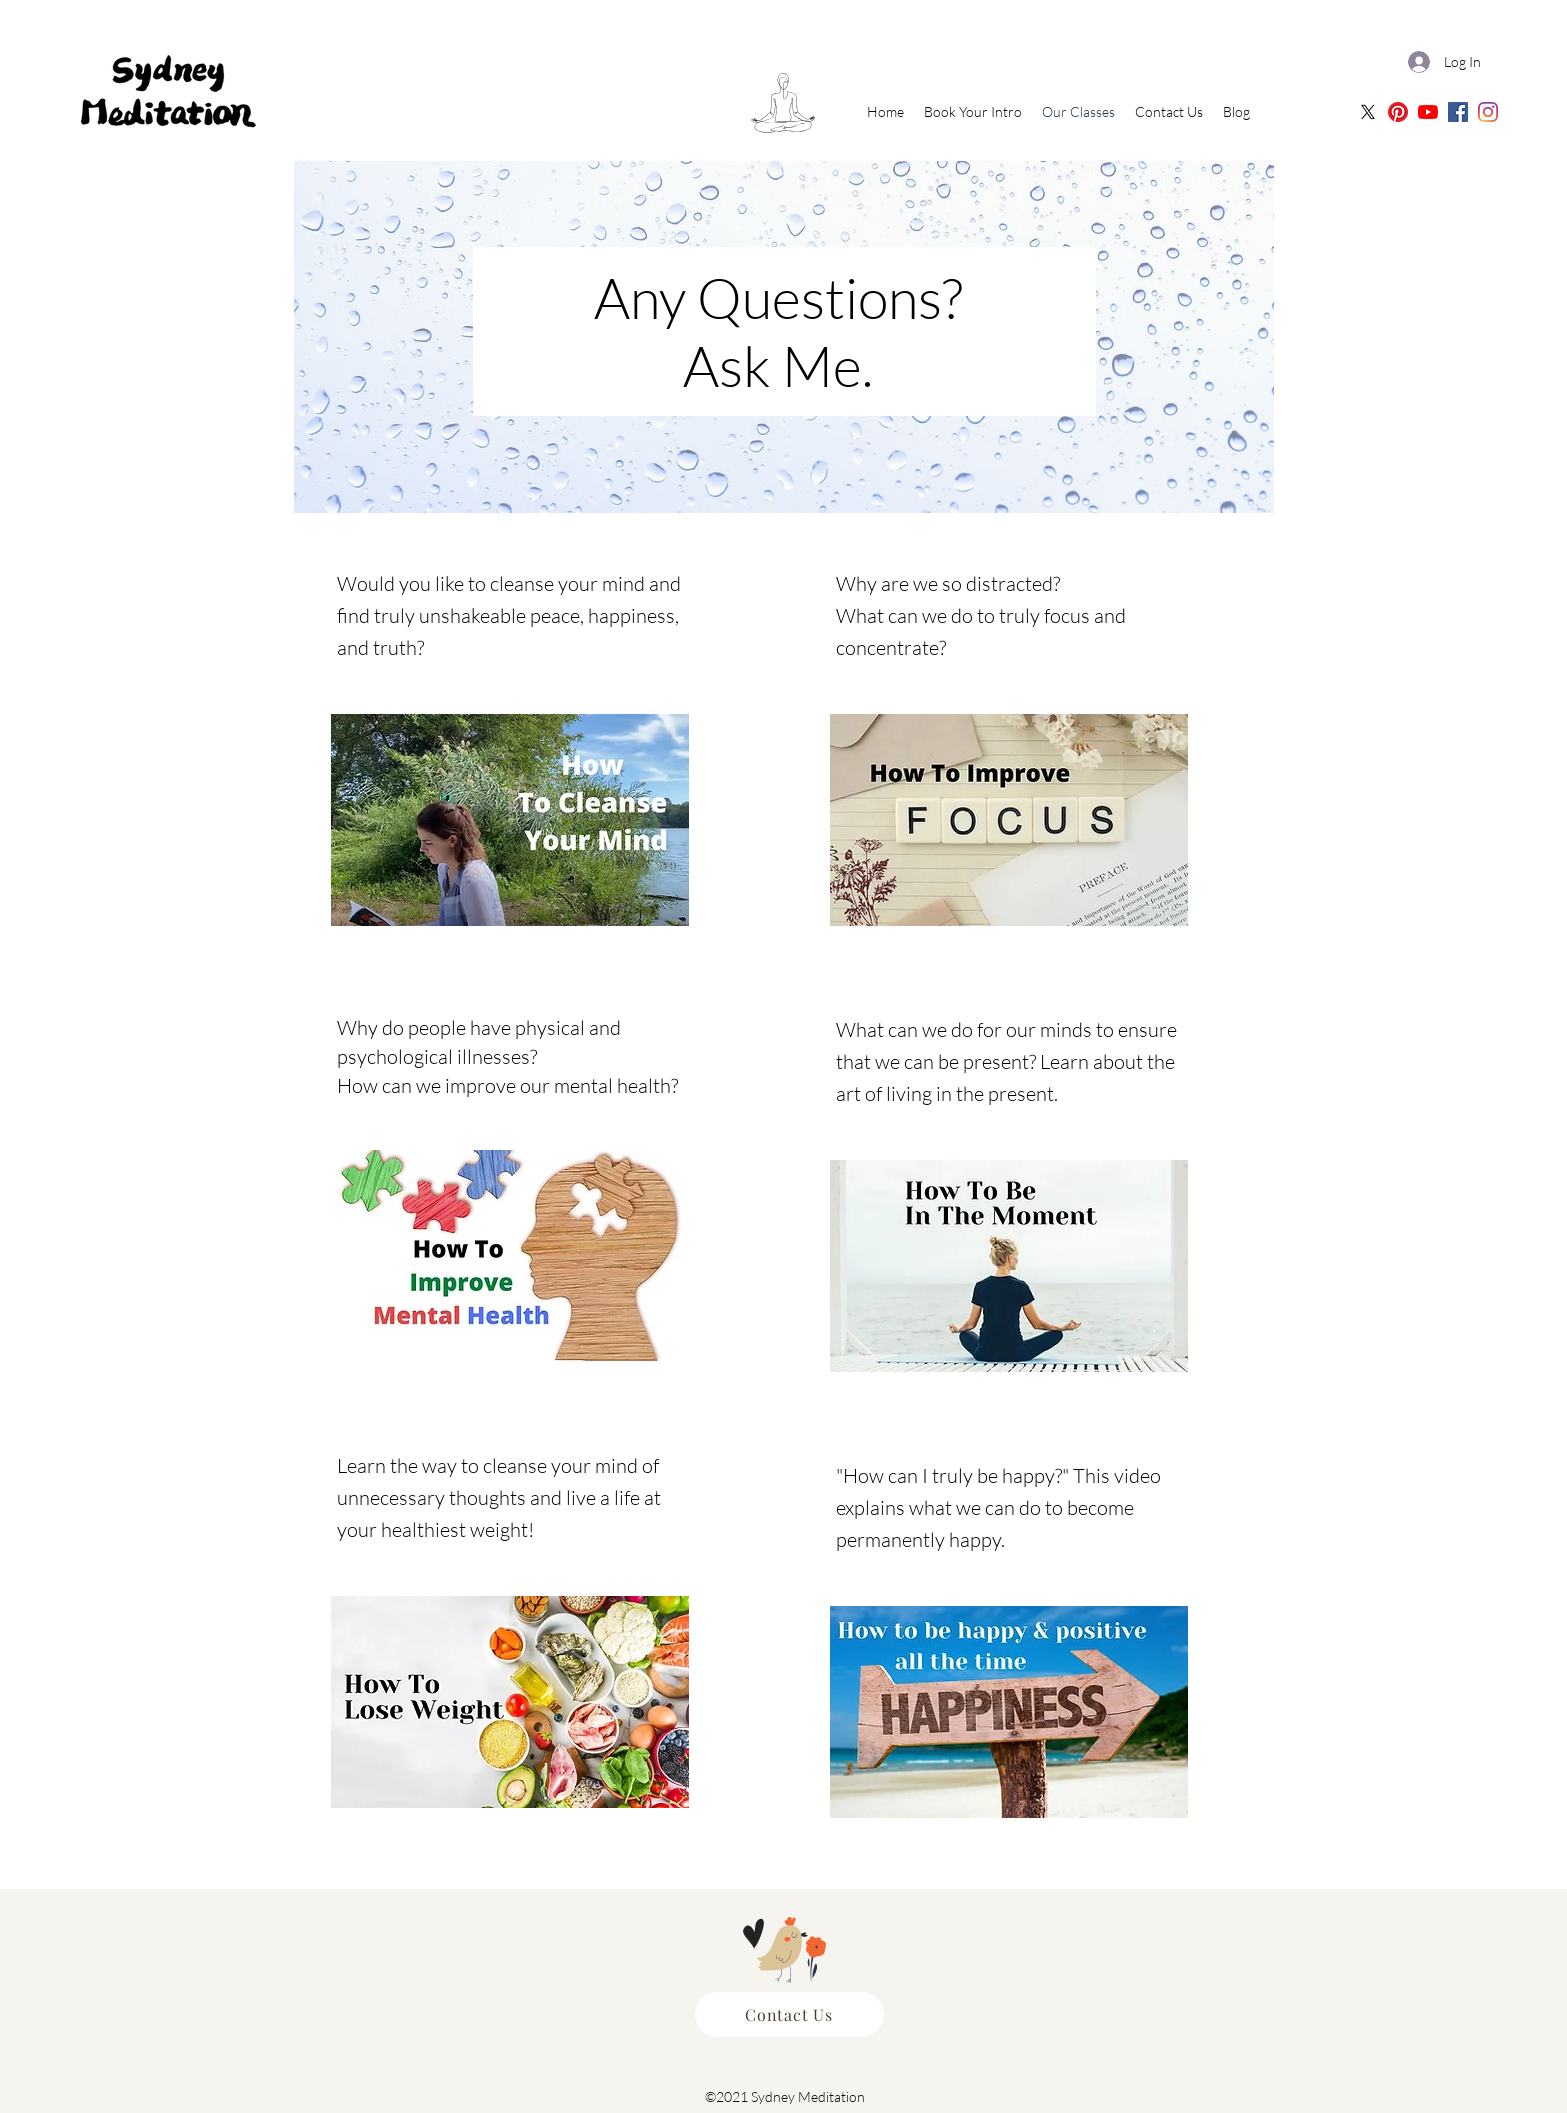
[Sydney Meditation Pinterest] (1398, 112)
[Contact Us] (789, 2014)
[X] (1368, 112)
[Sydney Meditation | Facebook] (1458, 112)
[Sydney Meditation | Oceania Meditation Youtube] (1428, 112)
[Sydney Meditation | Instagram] (1488, 112)
